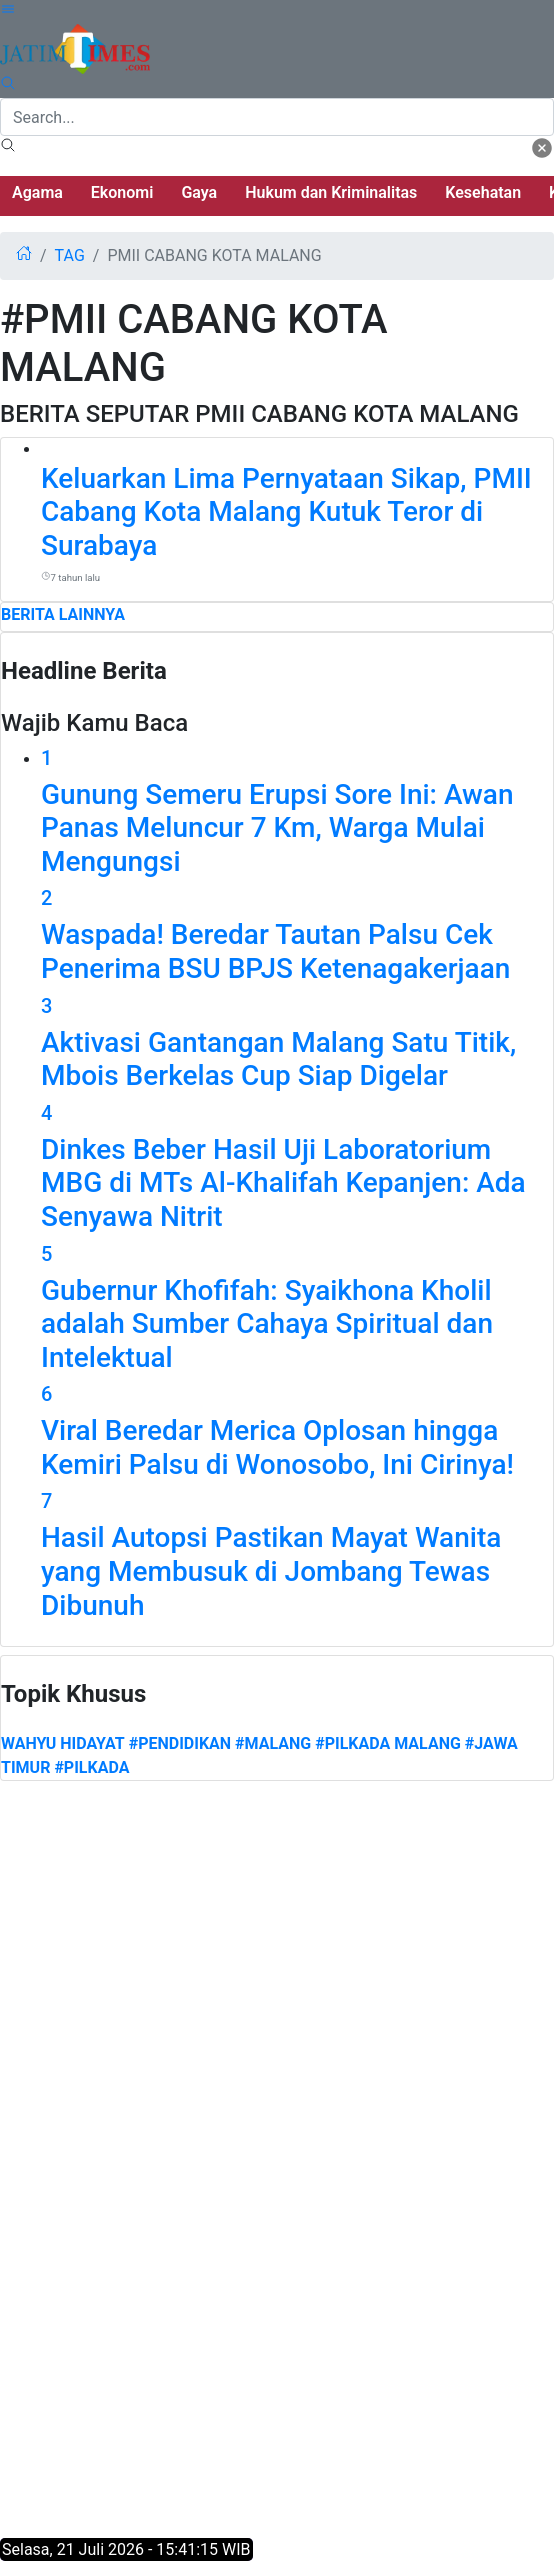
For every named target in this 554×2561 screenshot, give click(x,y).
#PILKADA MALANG (388, 1743)
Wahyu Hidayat (63, 1743)
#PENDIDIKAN (180, 1743)
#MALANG (273, 1743)
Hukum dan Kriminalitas (331, 192)
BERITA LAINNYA (63, 614)
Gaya (199, 192)
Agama (37, 192)
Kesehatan (483, 192)
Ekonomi (122, 192)
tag (70, 255)
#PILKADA (91, 1767)
